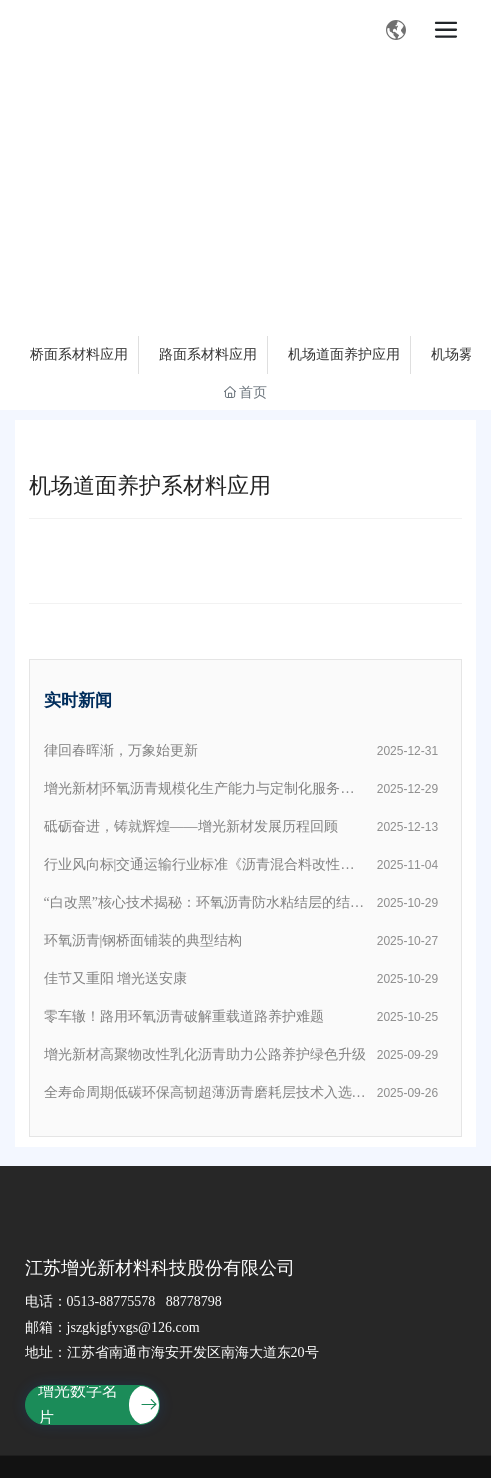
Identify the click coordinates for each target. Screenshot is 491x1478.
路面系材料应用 (208, 354)
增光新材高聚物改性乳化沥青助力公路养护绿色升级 (205, 1054)
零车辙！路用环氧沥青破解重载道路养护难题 (184, 1016)
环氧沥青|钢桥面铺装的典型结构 (143, 940)
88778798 (194, 1301)
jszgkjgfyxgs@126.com (133, 1327)
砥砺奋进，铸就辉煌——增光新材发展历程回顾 (191, 826)
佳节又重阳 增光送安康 (116, 978)
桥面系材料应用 (79, 354)
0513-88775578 (111, 1301)
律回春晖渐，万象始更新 (121, 750)
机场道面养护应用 (344, 354)
